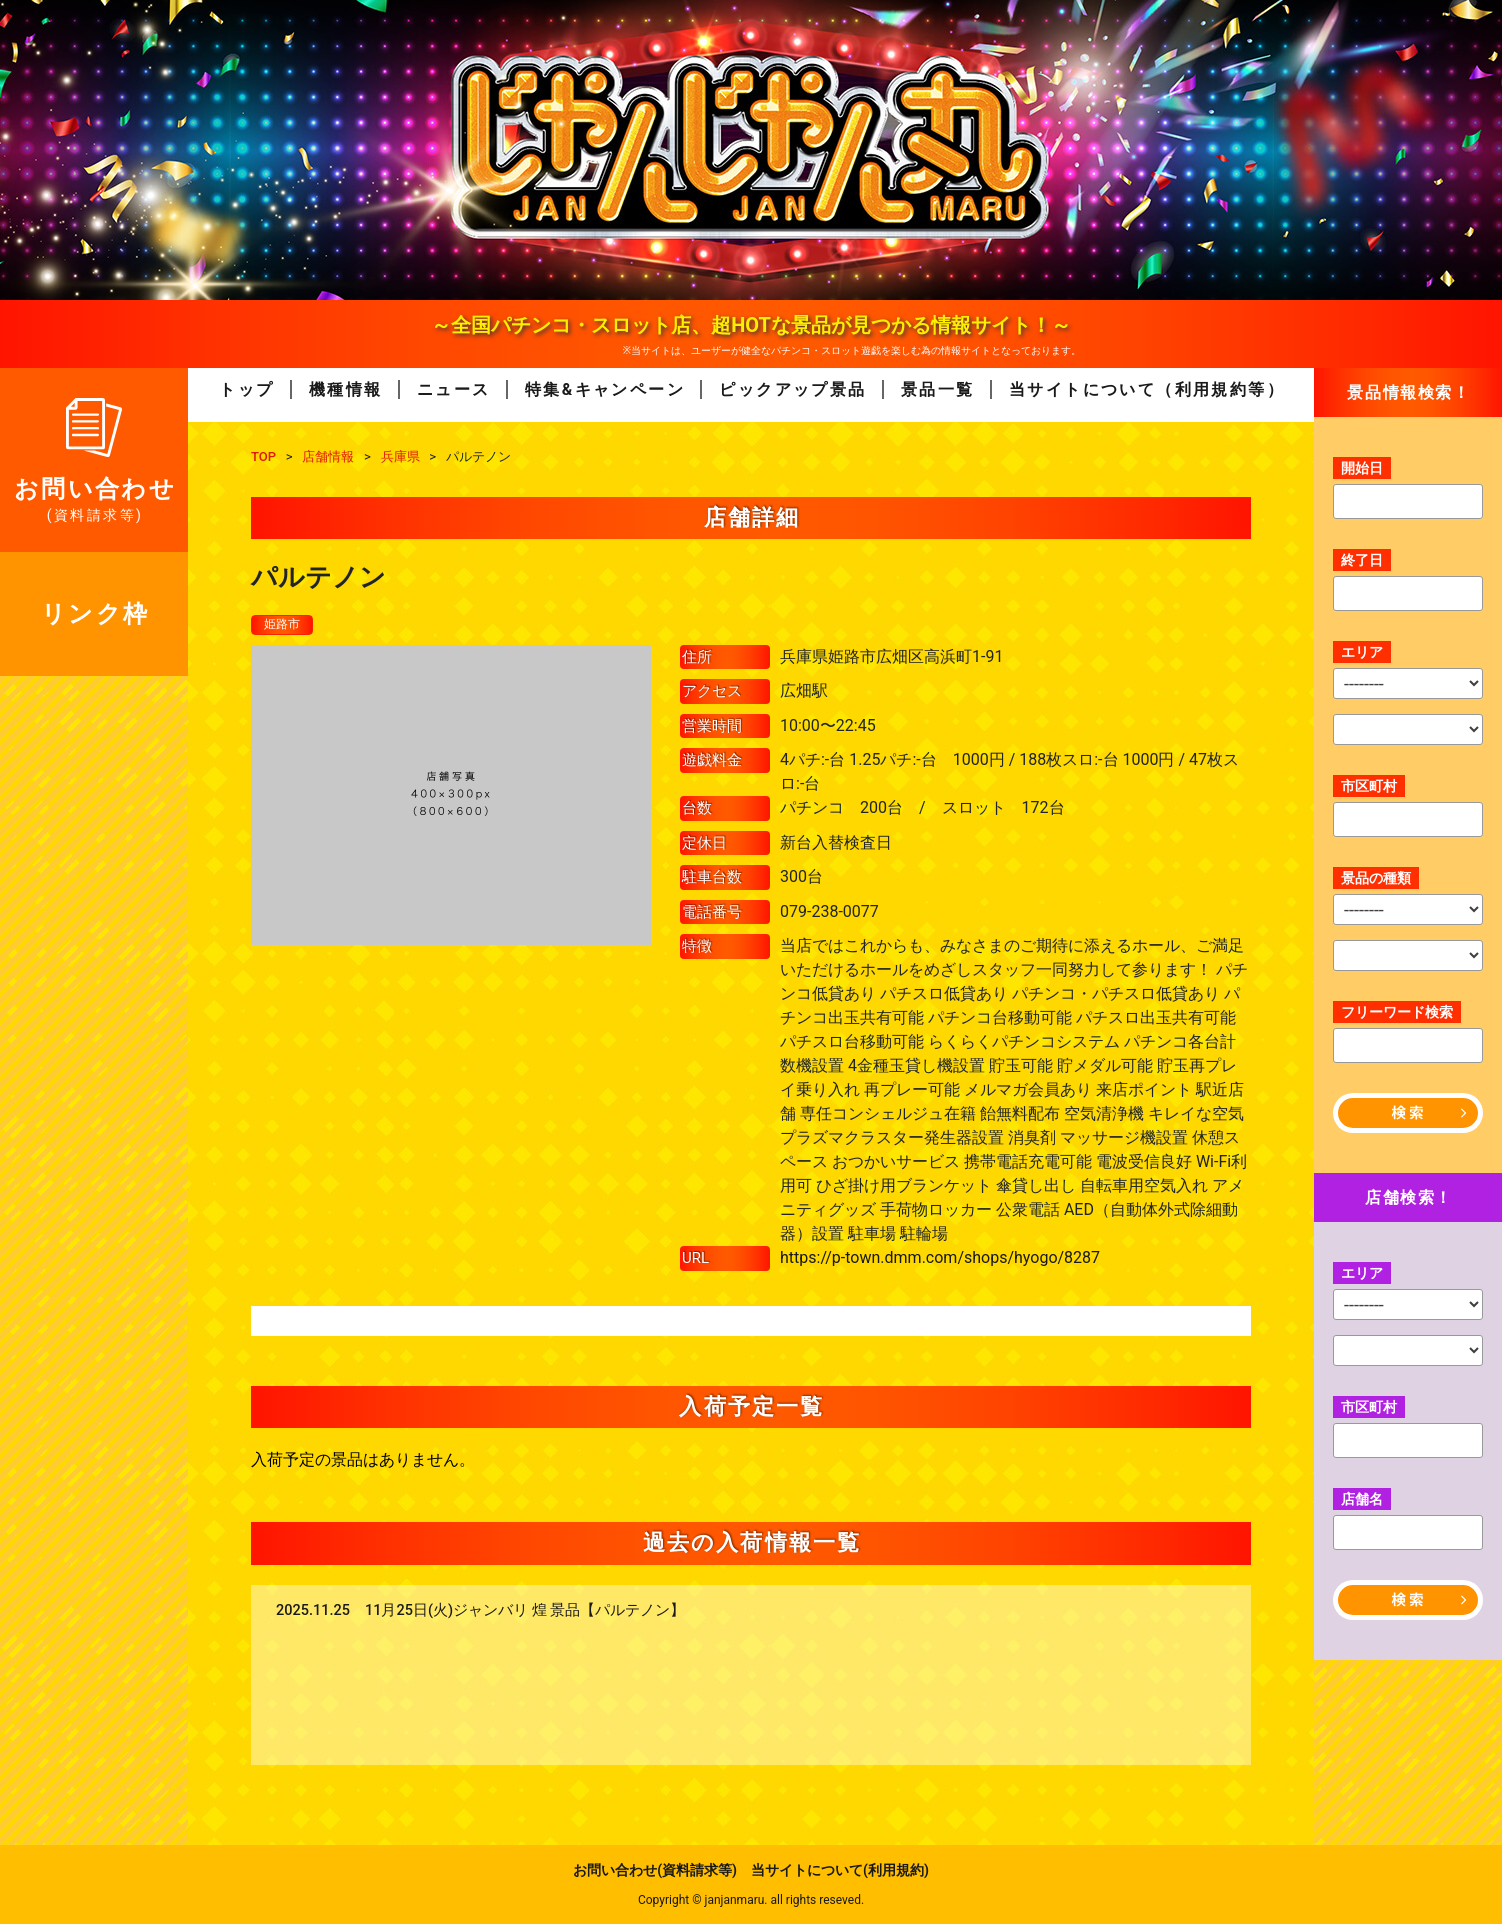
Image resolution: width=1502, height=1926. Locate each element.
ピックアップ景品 (792, 389)
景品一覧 (938, 389)
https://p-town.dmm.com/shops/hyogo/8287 (940, 1259)
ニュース (454, 389)
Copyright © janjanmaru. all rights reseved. (751, 1902)
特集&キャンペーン (605, 389)
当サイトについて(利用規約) (840, 1872)
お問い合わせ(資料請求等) (655, 1872)
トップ (246, 389)
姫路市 (285, 625)
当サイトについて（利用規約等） (1147, 389)
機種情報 (346, 389)
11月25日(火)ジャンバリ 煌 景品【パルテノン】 (525, 1612)
